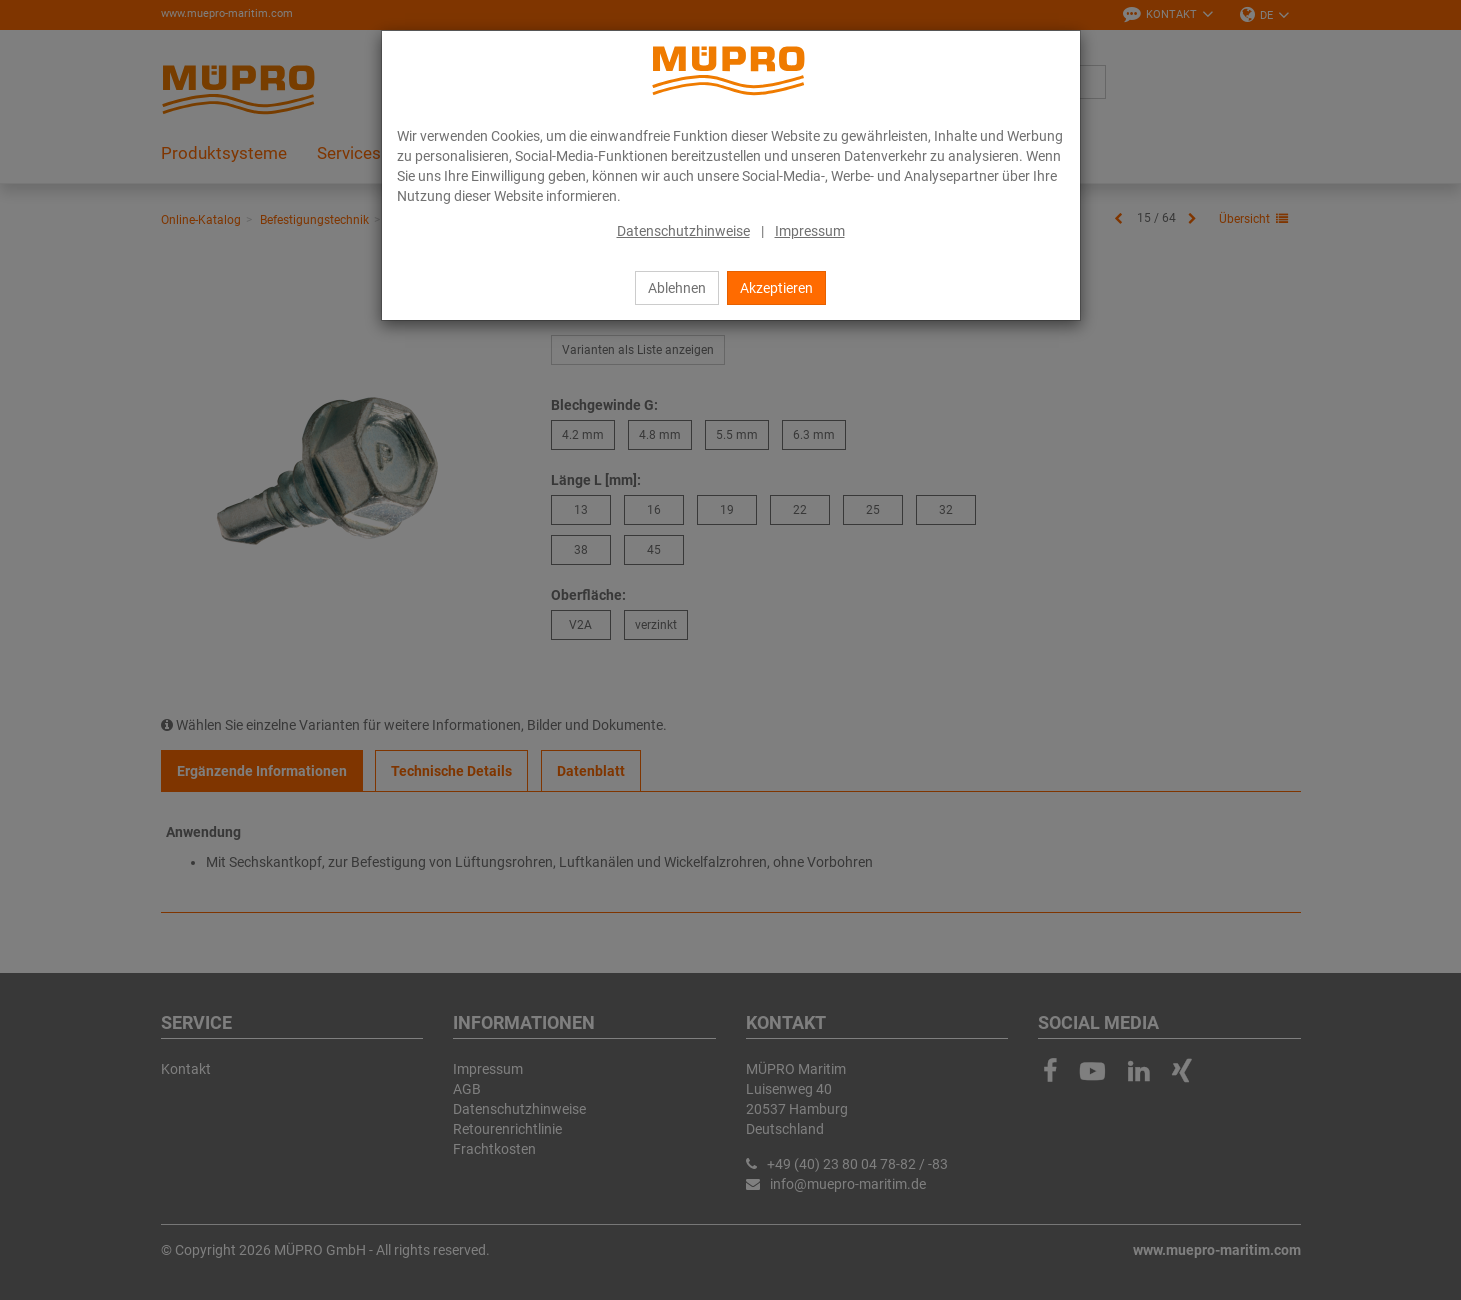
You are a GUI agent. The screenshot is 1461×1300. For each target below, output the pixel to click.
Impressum (810, 231)
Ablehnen (677, 288)
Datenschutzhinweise (683, 231)
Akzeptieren (776, 288)
